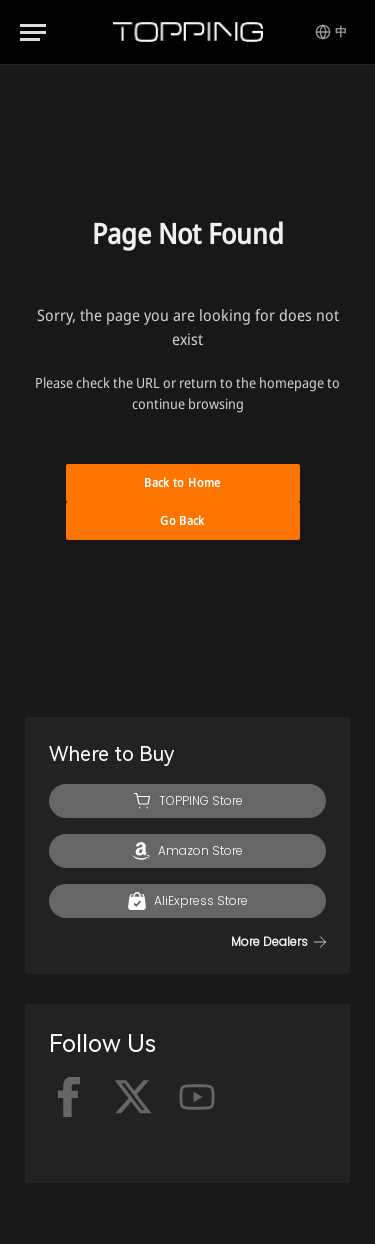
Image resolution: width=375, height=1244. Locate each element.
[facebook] (69, 1097)
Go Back (182, 520)
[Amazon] (187, 851)
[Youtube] (197, 1097)
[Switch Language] (331, 32)
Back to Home (182, 482)
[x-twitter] (133, 1097)
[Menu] (33, 32)
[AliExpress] (187, 901)
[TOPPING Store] (187, 801)
